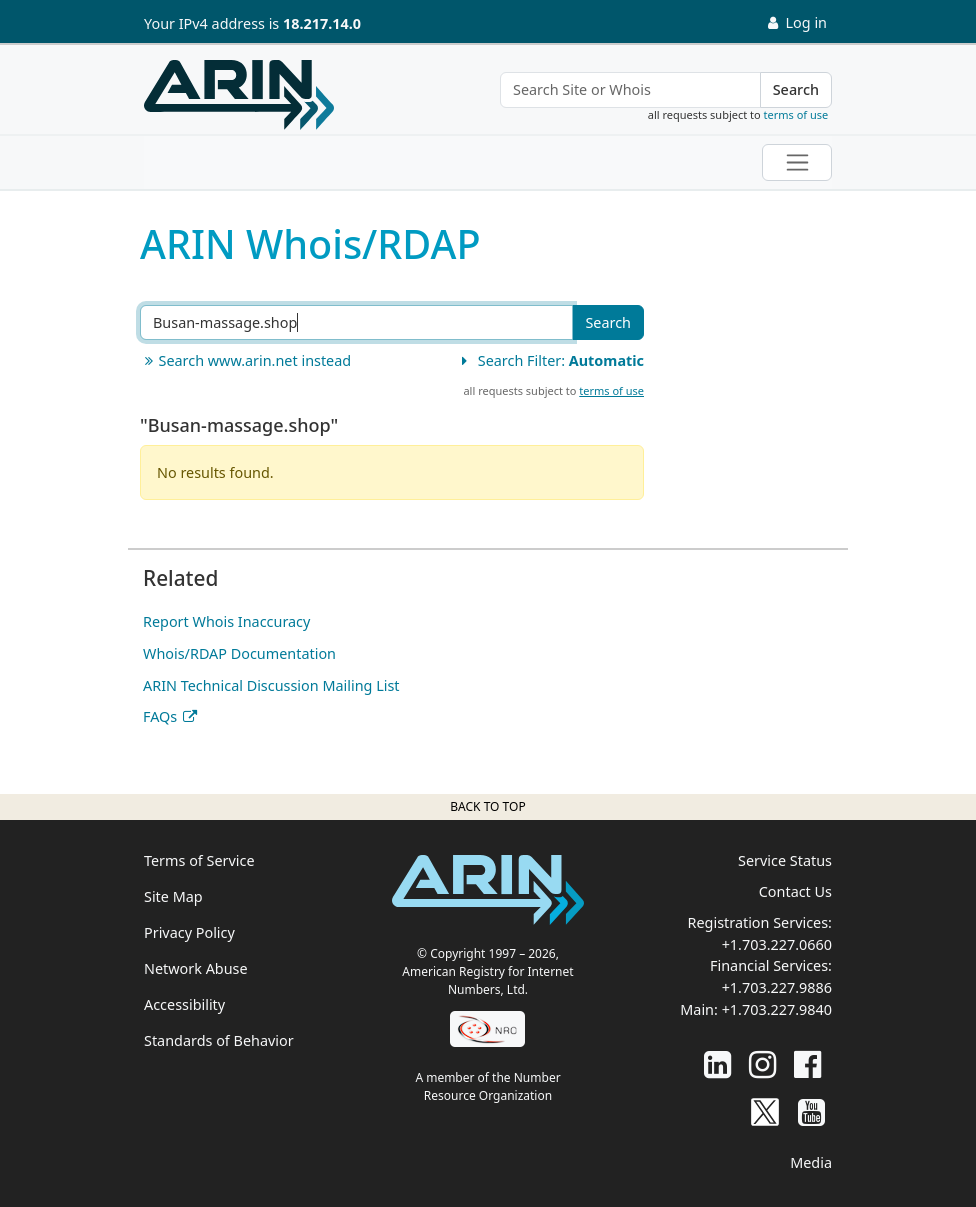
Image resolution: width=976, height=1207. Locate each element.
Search (796, 89)
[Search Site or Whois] (630, 90)
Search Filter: (550, 360)
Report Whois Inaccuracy (226, 621)
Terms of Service (199, 860)
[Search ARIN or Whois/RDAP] (356, 323)
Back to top (487, 806)
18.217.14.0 (322, 23)
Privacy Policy (189, 932)
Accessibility (184, 1004)
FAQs (160, 716)
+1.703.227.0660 (777, 944)
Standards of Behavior (219, 1040)
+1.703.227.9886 (777, 987)
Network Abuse (196, 968)
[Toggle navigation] (797, 162)
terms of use (796, 114)
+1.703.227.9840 (777, 1009)
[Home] (239, 95)
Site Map (173, 896)
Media (811, 1162)
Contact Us (795, 891)
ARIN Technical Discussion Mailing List (271, 685)
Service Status (785, 860)
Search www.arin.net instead (245, 360)
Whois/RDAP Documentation (239, 653)
